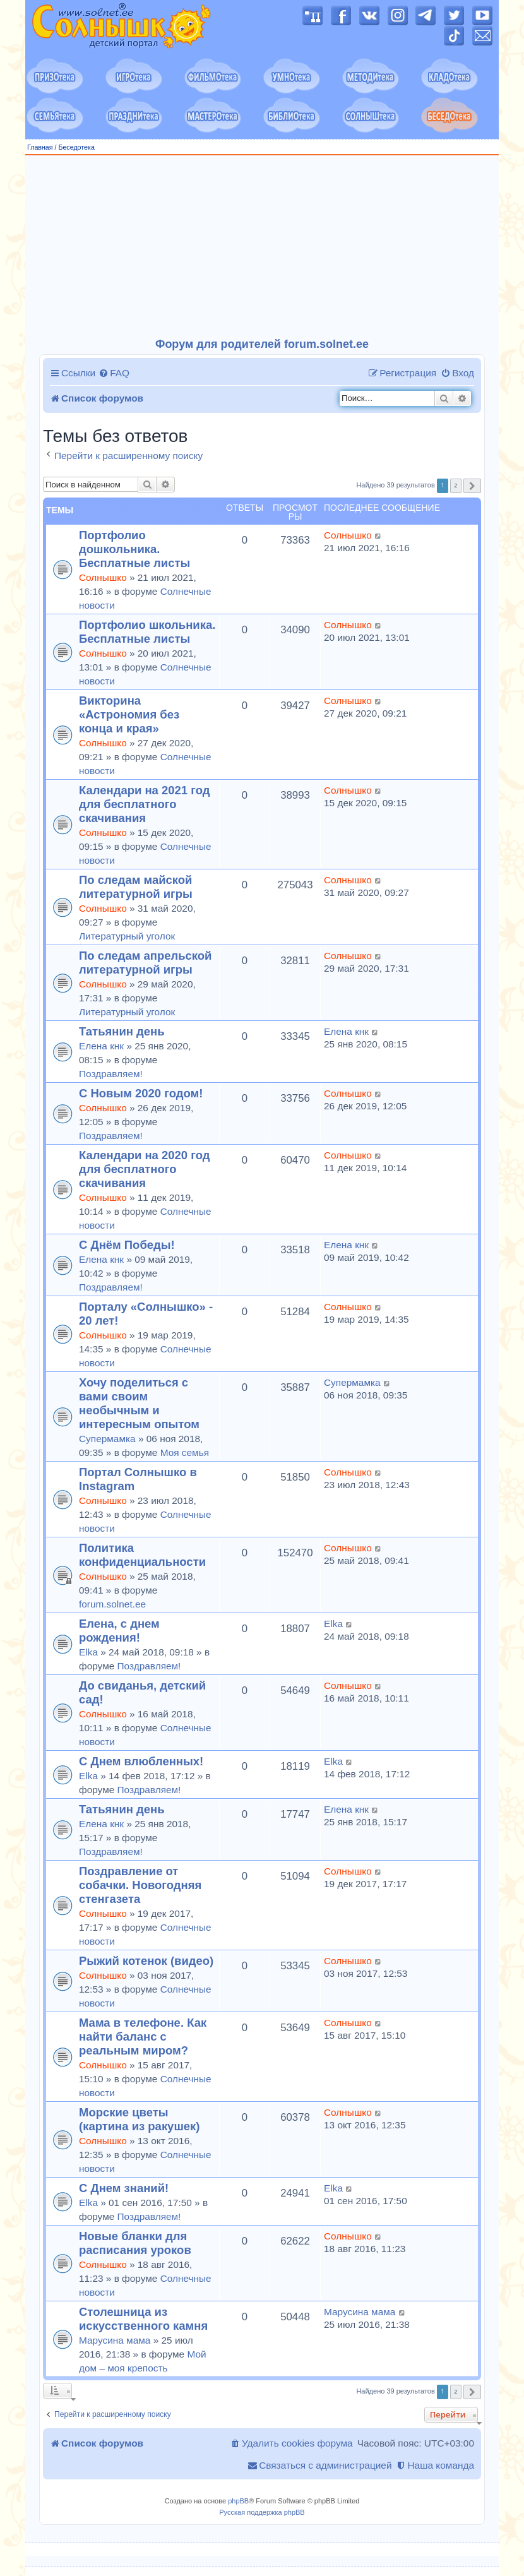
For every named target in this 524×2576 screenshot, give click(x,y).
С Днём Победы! (127, 1244)
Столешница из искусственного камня (143, 2318)
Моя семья (184, 1452)
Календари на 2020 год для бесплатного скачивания (144, 1169)
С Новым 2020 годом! (141, 1093)
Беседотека (76, 147)
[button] (472, 486)
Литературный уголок (127, 936)
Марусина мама (114, 2340)
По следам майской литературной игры (136, 886)
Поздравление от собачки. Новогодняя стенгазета (140, 1884)
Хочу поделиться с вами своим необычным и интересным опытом (139, 1403)
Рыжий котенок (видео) (146, 1960)
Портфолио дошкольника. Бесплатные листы (134, 548)
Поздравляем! (111, 1073)
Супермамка (107, 1438)
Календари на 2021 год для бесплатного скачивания (144, 804)
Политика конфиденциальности (142, 1554)
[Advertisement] (262, 246)
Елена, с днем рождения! (119, 1630)
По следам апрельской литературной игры (145, 962)
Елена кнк (101, 1046)
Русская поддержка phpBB (261, 2512)
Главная (40, 147)
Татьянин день (122, 1031)
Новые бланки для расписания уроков (135, 2243)
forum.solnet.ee (112, 1604)
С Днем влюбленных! (141, 1761)
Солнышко (103, 577)
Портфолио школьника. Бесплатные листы (147, 631)
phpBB (238, 2501)
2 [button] (455, 485)
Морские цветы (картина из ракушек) (139, 2119)
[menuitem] (113, 373)
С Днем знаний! (124, 2188)
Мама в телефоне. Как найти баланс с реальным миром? (142, 2036)
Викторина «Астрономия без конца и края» (129, 714)
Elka (88, 1652)
